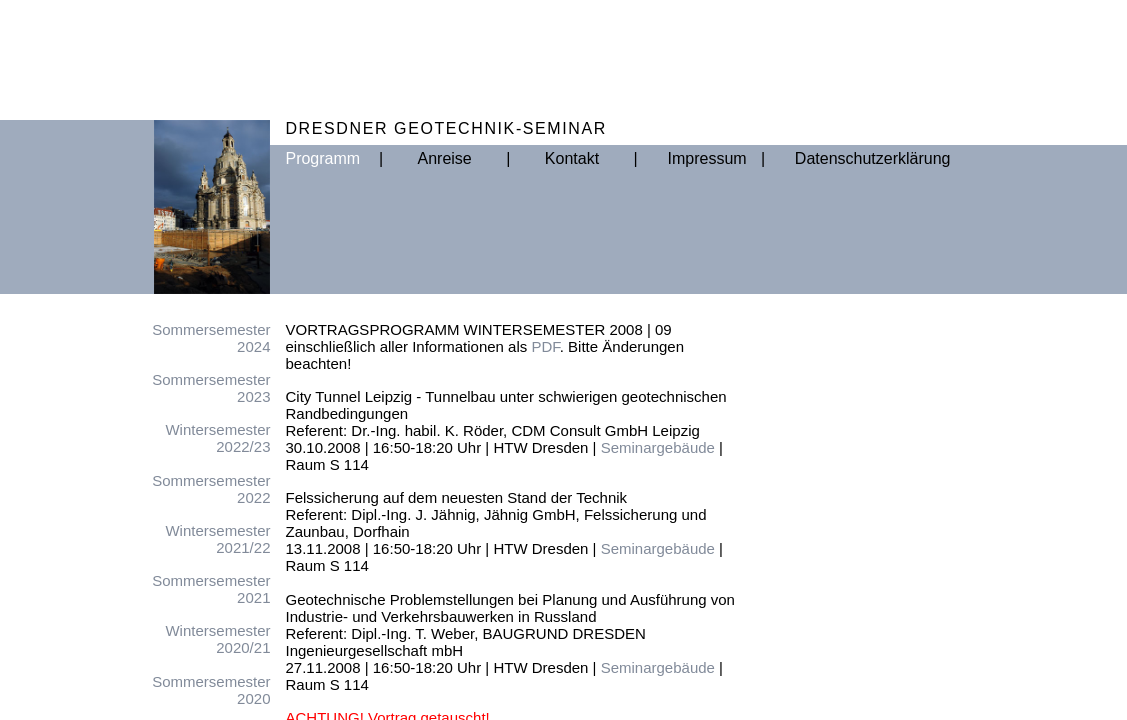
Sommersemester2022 (211, 489)
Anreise (445, 158)
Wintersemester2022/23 (217, 438)
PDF (545, 346)
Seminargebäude (658, 447)
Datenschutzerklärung (827, 158)
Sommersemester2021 (211, 589)
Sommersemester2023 (211, 388)
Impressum (700, 158)
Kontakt (572, 158)
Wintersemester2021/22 (217, 539)
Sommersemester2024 (211, 338)
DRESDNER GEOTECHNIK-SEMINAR (445, 128)
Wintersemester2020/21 (217, 639)
